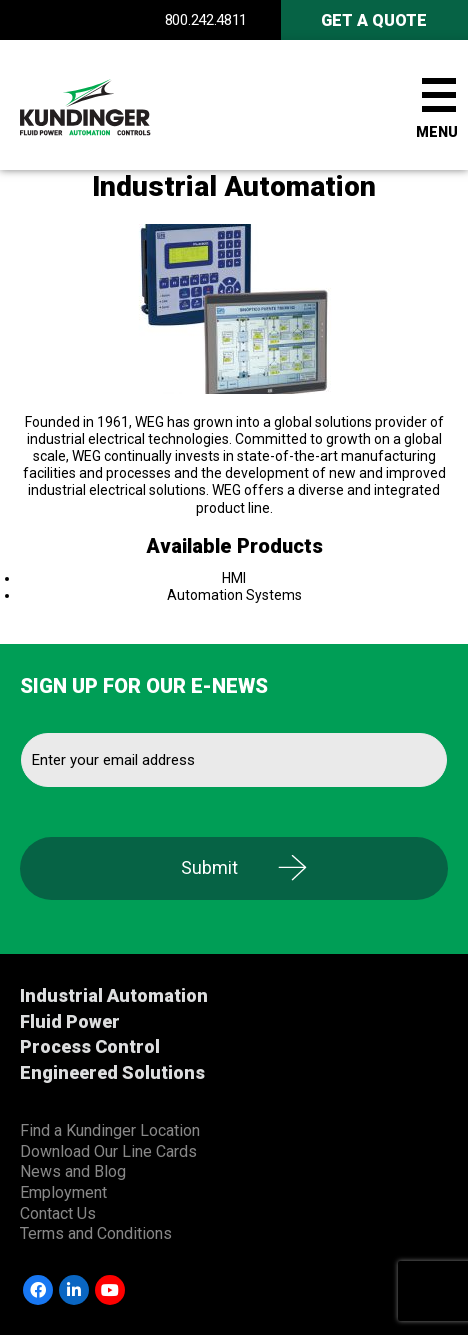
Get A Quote (374, 20)
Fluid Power (70, 1021)
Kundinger (120, 105)
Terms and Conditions (96, 1233)
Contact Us (58, 1213)
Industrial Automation (114, 995)
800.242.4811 (206, 20)
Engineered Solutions (112, 1072)
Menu (437, 132)
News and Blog (73, 1171)
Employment (63, 1192)
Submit (209, 867)
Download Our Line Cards (108, 1151)
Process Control (90, 1046)
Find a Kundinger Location (110, 1130)
